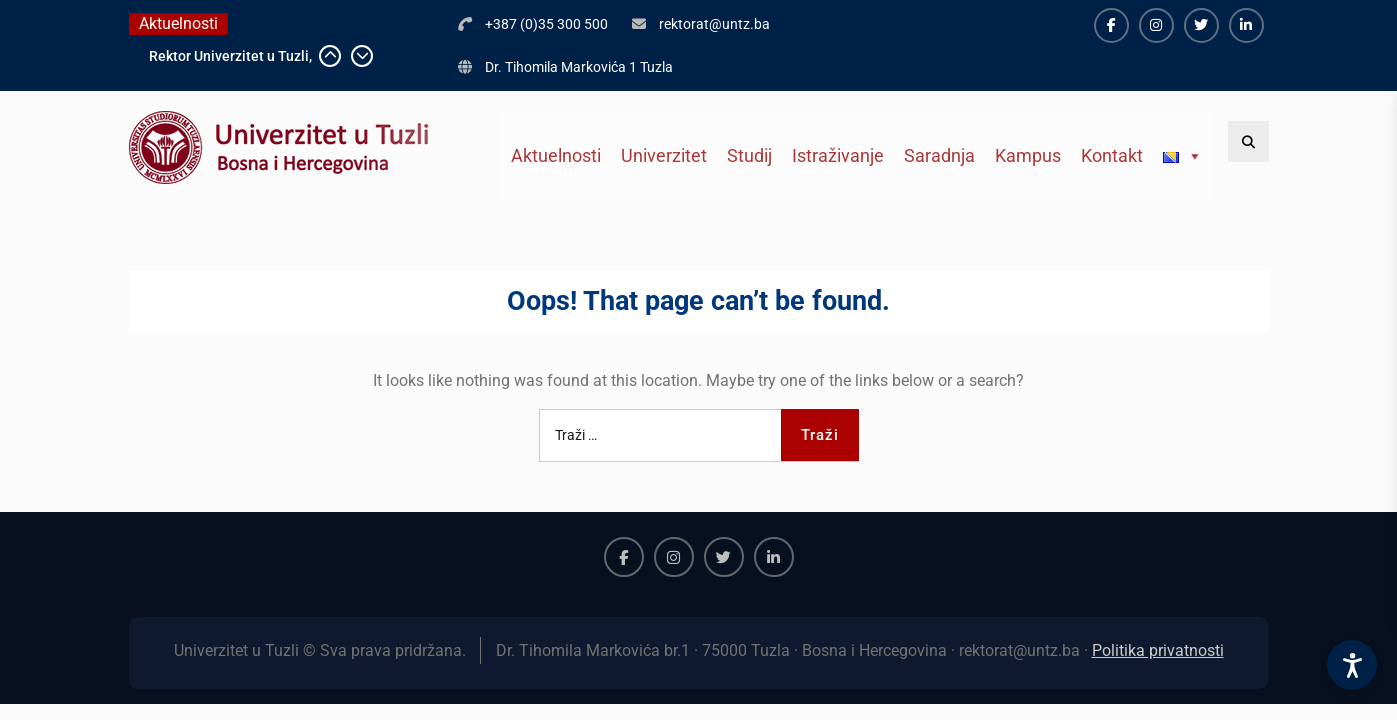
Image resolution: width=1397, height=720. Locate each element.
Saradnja (939, 155)
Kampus (1028, 155)
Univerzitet (664, 155)
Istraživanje (838, 155)
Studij (749, 155)
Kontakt (1112, 155)
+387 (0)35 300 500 (546, 24)
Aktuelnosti (556, 155)
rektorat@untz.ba (714, 24)
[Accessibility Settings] (1352, 665)
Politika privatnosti (1158, 650)
